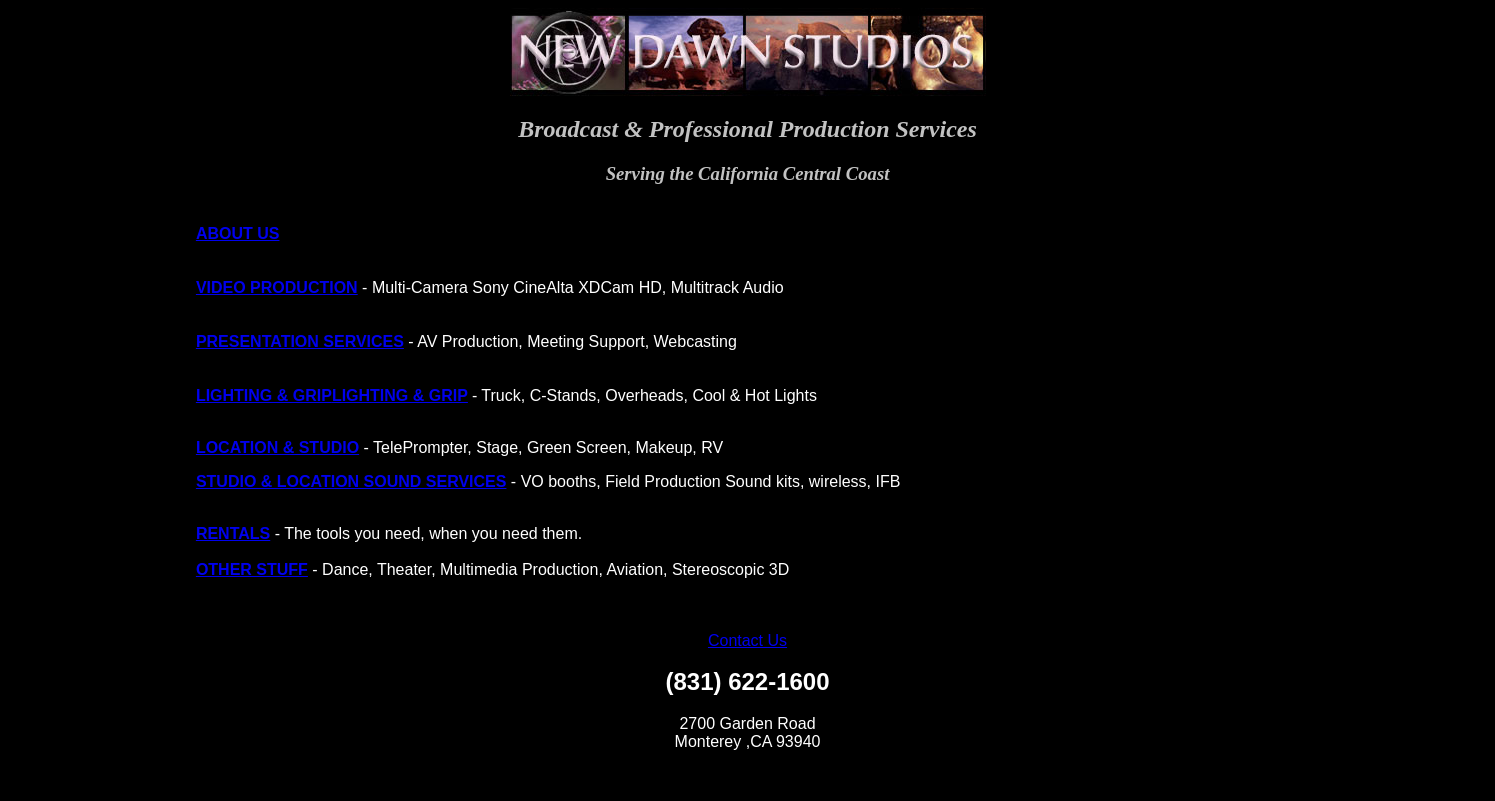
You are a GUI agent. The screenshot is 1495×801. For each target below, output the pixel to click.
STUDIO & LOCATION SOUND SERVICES (351, 481)
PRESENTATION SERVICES (300, 341)
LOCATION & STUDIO (277, 447)
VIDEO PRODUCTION (277, 287)
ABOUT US (238, 233)
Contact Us (747, 640)
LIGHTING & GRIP (264, 395)
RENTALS (233, 533)
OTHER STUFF (252, 569)
